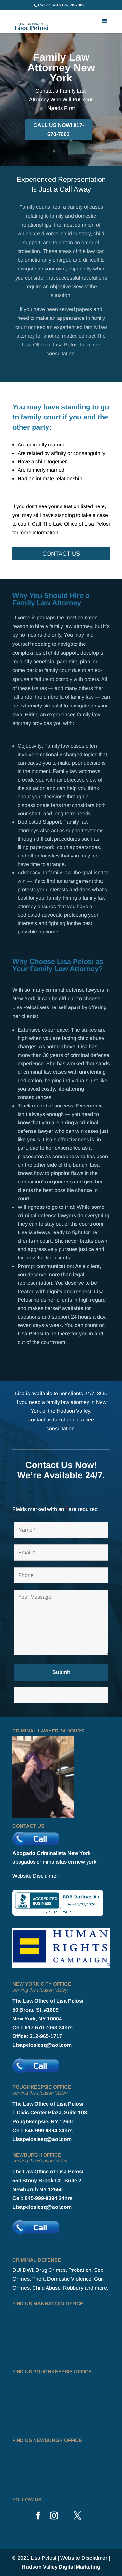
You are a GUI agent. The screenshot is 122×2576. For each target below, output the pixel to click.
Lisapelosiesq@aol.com (42, 2045)
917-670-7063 (72, 5)
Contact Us (61, 553)
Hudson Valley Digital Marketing (61, 2567)
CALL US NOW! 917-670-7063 (59, 129)
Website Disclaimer (35, 1876)
